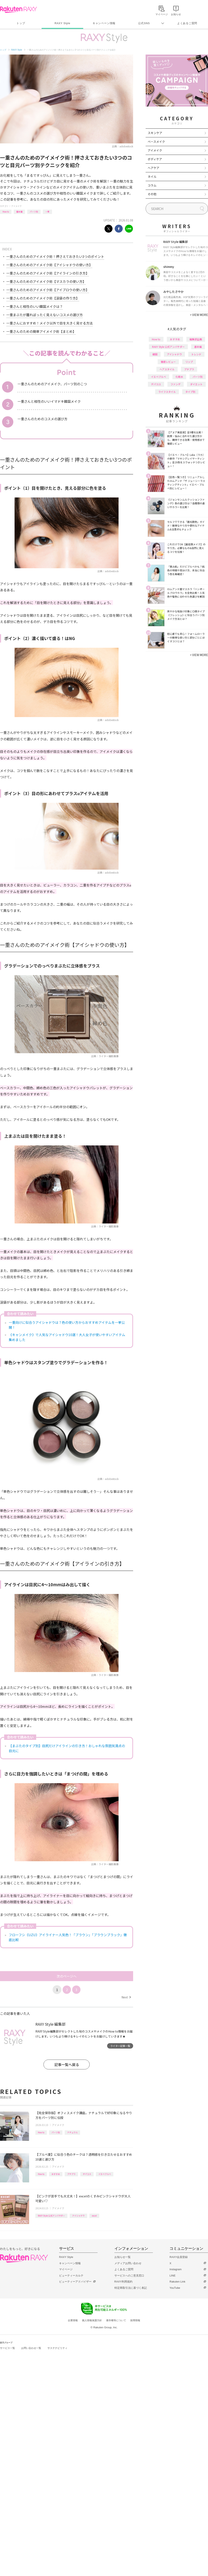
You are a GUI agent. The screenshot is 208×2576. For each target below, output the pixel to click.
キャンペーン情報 (104, 23)
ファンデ (176, 384)
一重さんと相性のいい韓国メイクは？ (34, 306)
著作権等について (116, 2320)
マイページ (66, 2269)
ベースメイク (156, 141)
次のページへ (67, 1976)
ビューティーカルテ (71, 2275)
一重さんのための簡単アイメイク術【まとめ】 (41, 331)
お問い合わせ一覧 (31, 2348)
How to (5, 211)
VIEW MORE (199, 315)
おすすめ (56, 2174)
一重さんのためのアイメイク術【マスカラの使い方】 (46, 281)
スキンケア (155, 133)
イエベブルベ (104, 2174)
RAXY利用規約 (123, 2281)
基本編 (19, 211)
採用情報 (135, 2320)
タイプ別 (190, 391)
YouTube (175, 2287)
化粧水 (179, 376)
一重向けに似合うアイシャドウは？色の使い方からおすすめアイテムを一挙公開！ (67, 1325)
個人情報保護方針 (92, 2320)
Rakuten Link (177, 2281)
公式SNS (144, 23)
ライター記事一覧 (120, 2046)
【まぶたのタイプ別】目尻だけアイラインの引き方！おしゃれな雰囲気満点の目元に (67, 1748)
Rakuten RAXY (18, 9)
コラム (152, 185)
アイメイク (16, 206)
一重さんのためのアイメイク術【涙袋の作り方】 (42, 298)
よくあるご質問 (187, 23)
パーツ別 (34, 211)
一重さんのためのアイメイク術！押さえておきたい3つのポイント (55, 256)
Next (126, 1997)
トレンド (196, 354)
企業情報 (73, 2320)
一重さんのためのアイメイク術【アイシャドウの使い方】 (49, 264)
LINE (173, 2275)
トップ (20, 23)
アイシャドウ (78, 2215)
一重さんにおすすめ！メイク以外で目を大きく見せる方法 (49, 323)
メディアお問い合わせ (127, 2263)
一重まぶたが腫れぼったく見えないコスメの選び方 (44, 314)
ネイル (152, 176)
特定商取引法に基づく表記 (130, 2287)
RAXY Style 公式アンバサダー (51, 2215)
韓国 (154, 354)
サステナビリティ (57, 2348)
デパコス (87, 2174)
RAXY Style (62, 23)
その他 (152, 194)
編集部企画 (195, 339)
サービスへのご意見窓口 (129, 2275)
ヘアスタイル (167, 369)
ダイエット (196, 384)
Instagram (176, 2269)
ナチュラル (72, 2132)
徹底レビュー (168, 361)
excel (94, 2215)
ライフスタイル (167, 391)
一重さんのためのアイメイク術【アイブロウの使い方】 (47, 289)
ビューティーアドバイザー (75, 2281)
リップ (189, 361)
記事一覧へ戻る (66, 2064)
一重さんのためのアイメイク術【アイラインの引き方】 (47, 273)
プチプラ (71, 2174)
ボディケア (155, 159)
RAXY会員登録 (179, 2257)
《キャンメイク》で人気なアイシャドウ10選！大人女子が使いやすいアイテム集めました (67, 1337)
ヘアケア (153, 168)
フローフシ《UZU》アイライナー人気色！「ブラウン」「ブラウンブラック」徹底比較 (68, 1937)
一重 (47, 211)
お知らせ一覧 (122, 2257)
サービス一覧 (7, 2348)
